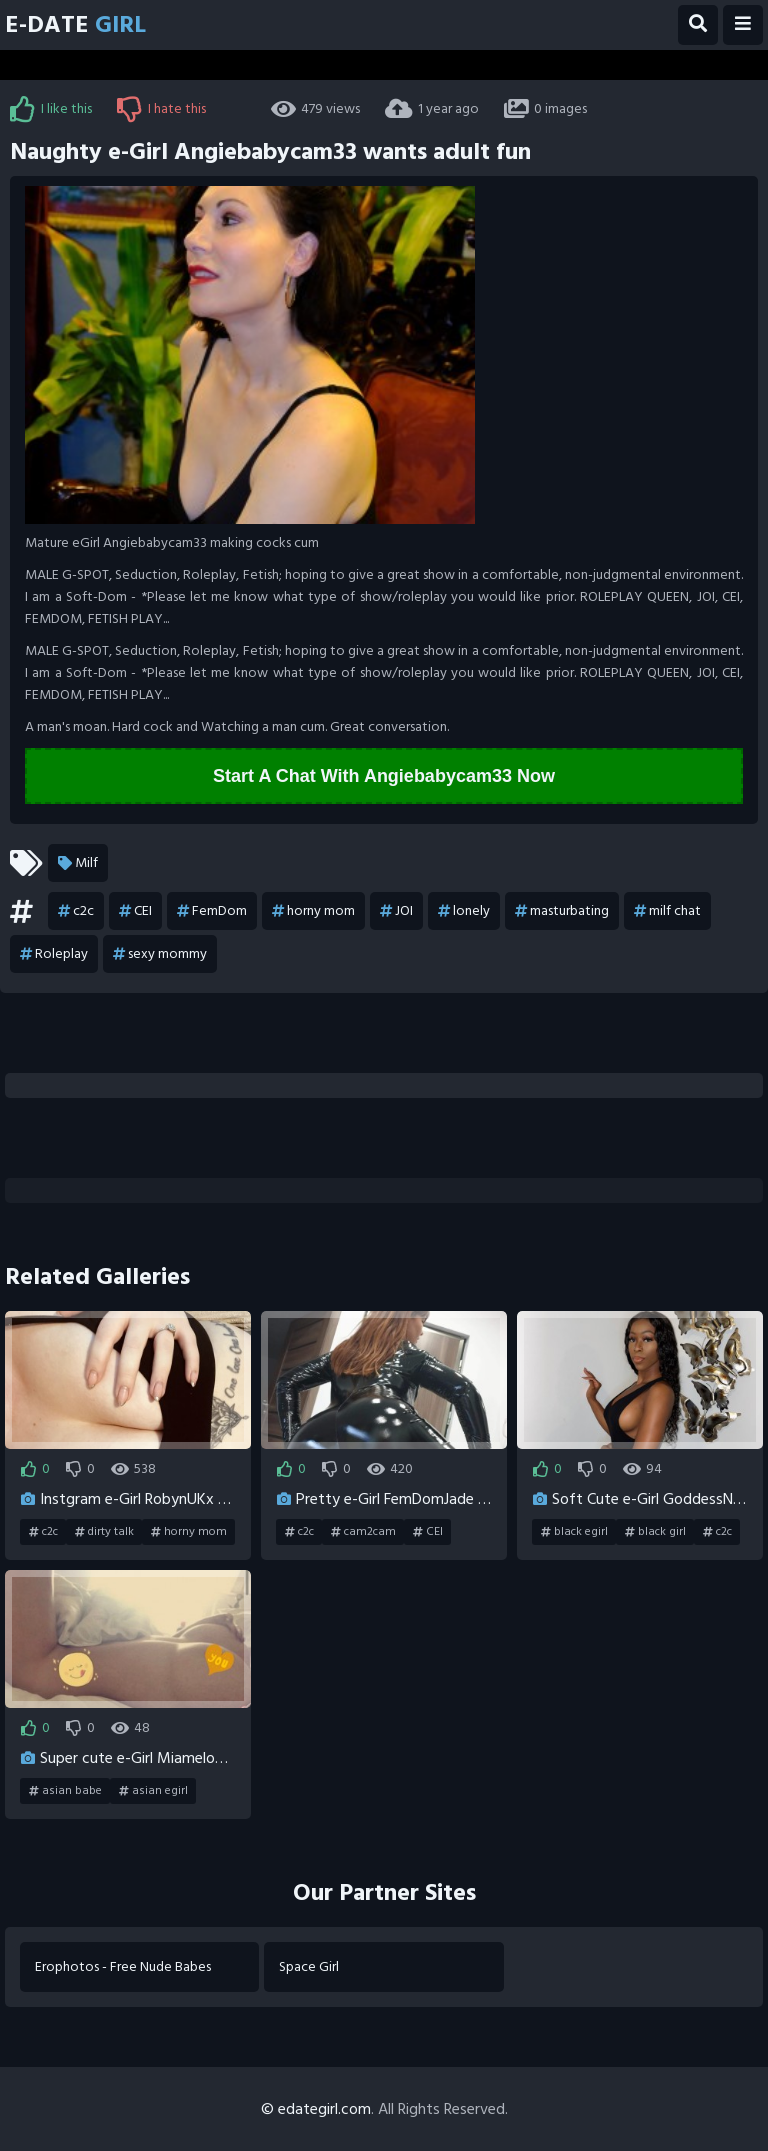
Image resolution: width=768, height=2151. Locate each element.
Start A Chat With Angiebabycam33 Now (384, 776)
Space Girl (309, 1966)
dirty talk (104, 1532)
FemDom (212, 911)
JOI (396, 911)
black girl (655, 1532)
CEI (135, 911)
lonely (464, 911)
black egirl (574, 1532)
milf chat (667, 911)
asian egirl (153, 1791)
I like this (51, 109)
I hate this (161, 109)
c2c (76, 911)
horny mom (313, 911)
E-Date (75, 24)
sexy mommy (160, 954)
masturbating (562, 911)
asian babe (65, 1791)
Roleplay (54, 954)
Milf (78, 863)
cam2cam (363, 1532)
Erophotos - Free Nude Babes (123, 1966)
